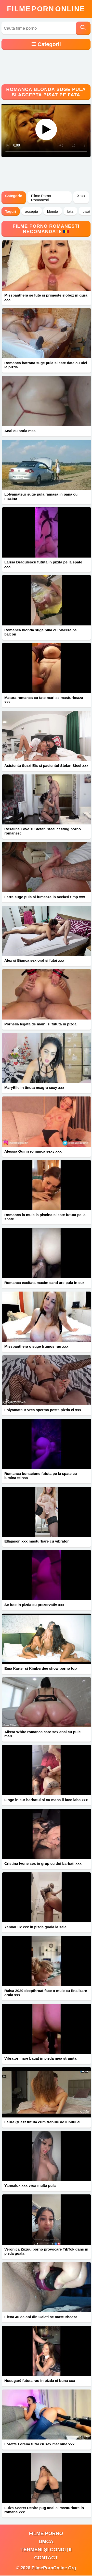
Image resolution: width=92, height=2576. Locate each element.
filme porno (46, 2533)
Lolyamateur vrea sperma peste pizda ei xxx (42, 1410)
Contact (46, 2557)
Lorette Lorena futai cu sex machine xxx (39, 2444)
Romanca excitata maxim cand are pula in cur (44, 1283)
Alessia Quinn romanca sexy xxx (33, 1151)
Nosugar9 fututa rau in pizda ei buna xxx (39, 2380)
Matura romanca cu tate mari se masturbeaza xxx (43, 700)
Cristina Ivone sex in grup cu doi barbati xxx (43, 1863)
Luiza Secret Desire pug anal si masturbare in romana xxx (44, 2510)
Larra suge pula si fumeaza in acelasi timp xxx (44, 897)
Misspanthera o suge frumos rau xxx (36, 1346)
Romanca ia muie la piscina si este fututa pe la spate (45, 1217)
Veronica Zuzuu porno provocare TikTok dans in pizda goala (46, 2251)
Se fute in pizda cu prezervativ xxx (34, 1605)
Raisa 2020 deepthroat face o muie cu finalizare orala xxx (45, 1993)
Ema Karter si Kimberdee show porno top (40, 1668)
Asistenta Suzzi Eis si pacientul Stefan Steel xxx (46, 765)
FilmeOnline (46, 9)
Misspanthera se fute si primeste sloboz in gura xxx (45, 297)
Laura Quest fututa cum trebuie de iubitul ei (42, 2122)
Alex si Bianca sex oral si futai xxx (34, 960)
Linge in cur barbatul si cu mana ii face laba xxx (46, 1800)
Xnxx (81, 196)
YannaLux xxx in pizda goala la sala (35, 1927)
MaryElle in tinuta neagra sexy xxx (34, 1087)
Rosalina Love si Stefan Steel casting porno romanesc (42, 831)
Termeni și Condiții (46, 2549)
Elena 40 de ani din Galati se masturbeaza (41, 2317)
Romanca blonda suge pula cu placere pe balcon (40, 632)
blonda (52, 211)
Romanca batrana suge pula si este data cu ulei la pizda (45, 365)
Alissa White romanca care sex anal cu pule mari (42, 1734)
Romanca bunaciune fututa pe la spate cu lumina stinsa (40, 1475)
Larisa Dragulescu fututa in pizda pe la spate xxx (43, 564)
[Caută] (83, 28)
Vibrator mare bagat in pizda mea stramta (40, 2058)
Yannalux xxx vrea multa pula (30, 2185)
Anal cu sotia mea (20, 431)
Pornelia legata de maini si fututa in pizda (40, 1024)
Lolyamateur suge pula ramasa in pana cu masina (41, 496)
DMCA (46, 2541)
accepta (31, 211)
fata (70, 211)
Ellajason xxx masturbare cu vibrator (36, 1541)
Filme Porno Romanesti (41, 198)
